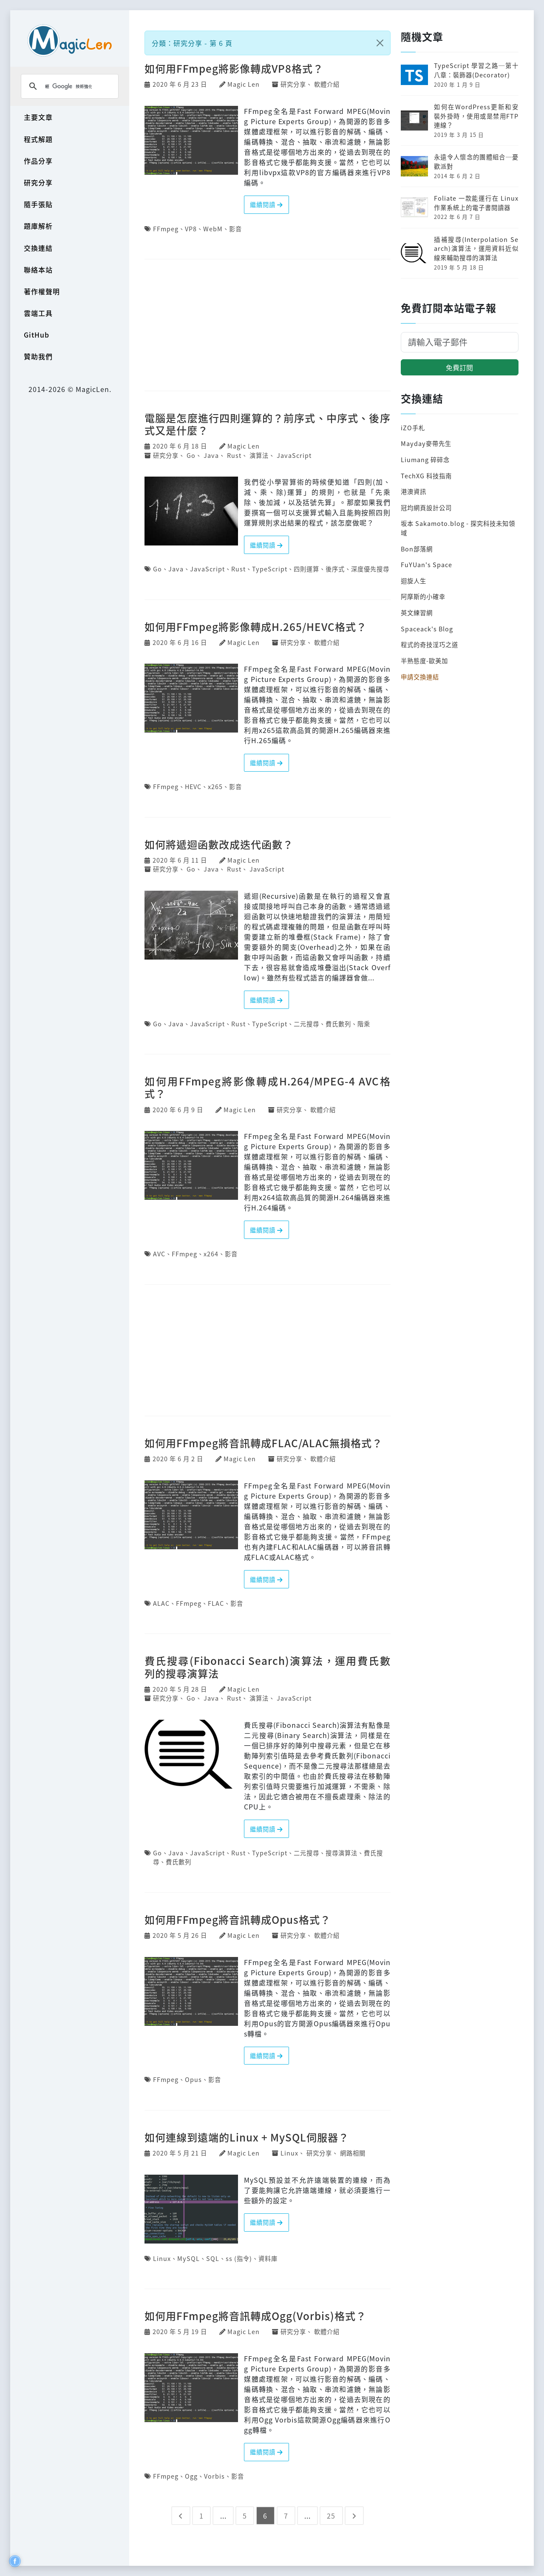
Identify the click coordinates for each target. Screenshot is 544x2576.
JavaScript (294, 455)
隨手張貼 (38, 204)
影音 (235, 228)
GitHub (36, 334)
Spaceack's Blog (427, 628)
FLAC (216, 1603)
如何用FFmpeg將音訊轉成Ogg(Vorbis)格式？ (255, 2315)
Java (211, 455)
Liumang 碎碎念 (425, 459)
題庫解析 (38, 226)
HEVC (193, 786)
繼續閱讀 (266, 204)
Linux (289, 2152)
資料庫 (268, 2258)
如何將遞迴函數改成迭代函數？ (218, 844)
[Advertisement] (267, 326)
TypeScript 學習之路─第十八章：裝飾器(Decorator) (476, 70)
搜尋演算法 (341, 1852)
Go (191, 455)
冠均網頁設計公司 (426, 507)
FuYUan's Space (426, 564)
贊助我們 (38, 356)
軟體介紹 (327, 84)
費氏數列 (338, 1023)
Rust (234, 455)
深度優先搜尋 (370, 568)
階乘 (363, 1023)
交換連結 (38, 248)
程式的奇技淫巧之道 (429, 644)
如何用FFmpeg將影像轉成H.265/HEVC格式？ (255, 626)
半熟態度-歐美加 (424, 660)
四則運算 (306, 568)
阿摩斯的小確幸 (423, 596)
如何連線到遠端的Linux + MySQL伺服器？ (246, 2137)
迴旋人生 (413, 580)
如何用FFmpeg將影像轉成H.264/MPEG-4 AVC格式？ (267, 1087)
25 (331, 2516)
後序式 (335, 568)
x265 (215, 786)
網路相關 (353, 2152)
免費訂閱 (459, 367)
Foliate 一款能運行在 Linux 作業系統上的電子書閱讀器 (476, 202)
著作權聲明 (42, 291)
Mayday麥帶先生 (426, 443)
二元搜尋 (306, 1023)
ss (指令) (239, 2258)
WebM (213, 228)
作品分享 (38, 161)
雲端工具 (38, 313)
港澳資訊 (413, 491)
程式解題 (38, 139)
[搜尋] (68, 86)
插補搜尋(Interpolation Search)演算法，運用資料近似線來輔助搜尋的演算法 (476, 248)
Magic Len (243, 84)
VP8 (191, 228)
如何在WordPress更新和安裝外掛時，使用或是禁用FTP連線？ (476, 115)
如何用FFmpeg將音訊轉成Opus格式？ (237, 1919)
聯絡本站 (38, 269)
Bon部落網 (417, 548)
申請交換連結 (420, 676)
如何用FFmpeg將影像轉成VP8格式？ (233, 68)
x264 (211, 1253)
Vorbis (214, 2475)
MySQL (188, 2258)
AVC (159, 1253)
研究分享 (38, 182)
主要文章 (38, 117)
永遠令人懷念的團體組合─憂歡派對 (476, 161)
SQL (212, 2258)
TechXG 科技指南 (426, 475)
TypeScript (269, 568)
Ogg (191, 2475)
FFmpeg (165, 228)
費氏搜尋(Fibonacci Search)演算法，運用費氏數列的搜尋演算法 (267, 1666)
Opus (193, 2079)
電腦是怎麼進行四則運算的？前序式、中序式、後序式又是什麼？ (267, 423)
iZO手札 (413, 427)
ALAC (161, 1603)
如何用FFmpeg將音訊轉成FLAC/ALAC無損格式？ (263, 1442)
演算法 (259, 455)
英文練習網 (417, 612)
